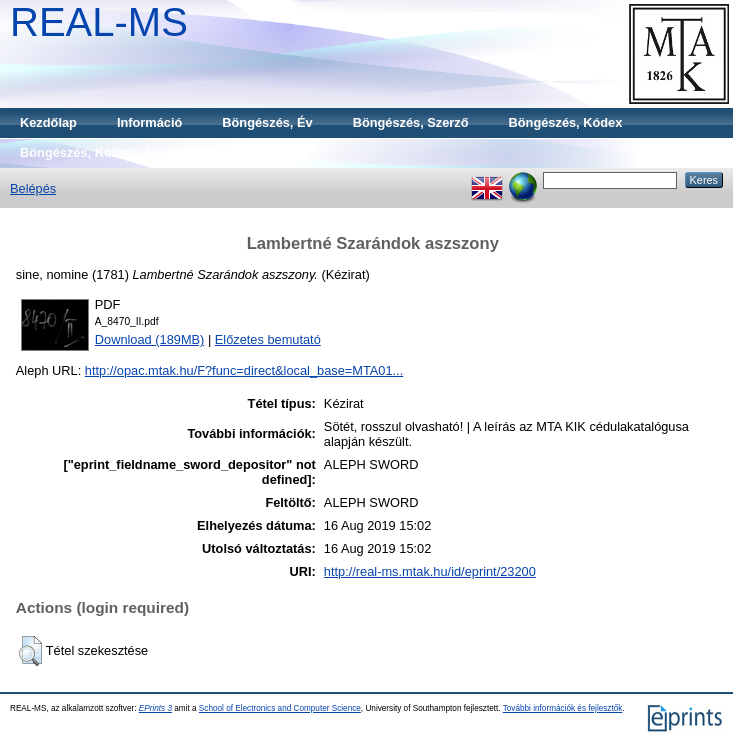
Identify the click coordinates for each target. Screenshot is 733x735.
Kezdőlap (48, 122)
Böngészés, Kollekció (86, 152)
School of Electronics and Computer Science (280, 708)
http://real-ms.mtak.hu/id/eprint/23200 (430, 571)
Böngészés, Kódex (566, 122)
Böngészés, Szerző (411, 122)
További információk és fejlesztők (563, 708)
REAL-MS (99, 22)
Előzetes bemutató (268, 339)
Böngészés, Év (267, 122)
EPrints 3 (155, 708)
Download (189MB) (150, 339)
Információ (149, 122)
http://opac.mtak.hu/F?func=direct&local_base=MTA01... (244, 370)
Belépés (33, 188)
